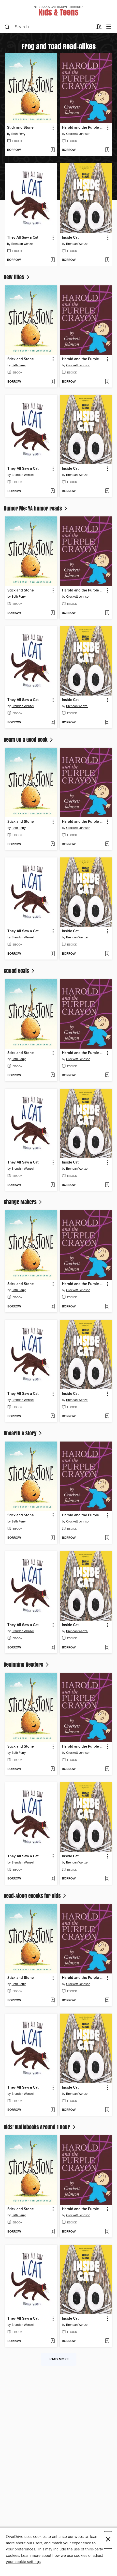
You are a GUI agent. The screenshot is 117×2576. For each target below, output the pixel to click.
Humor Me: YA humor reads (36, 508)
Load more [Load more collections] (59, 2359)
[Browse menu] (108, 27)
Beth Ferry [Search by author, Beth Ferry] (18, 134)
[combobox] (48, 27)
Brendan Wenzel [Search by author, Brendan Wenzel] (22, 244)
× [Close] (108, 2540)
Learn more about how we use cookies (54, 2555)
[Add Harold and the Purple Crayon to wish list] (107, 150)
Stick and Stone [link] (20, 127)
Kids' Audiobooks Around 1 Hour (40, 2127)
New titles (17, 277)
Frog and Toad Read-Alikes (59, 46)
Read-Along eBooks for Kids (35, 1896)
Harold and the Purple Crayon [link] (83, 127)
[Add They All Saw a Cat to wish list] (52, 260)
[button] (52, 127)
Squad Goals (19, 971)
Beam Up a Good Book (29, 740)
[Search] (7, 27)
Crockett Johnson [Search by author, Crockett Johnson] (78, 134)
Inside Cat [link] (70, 237)
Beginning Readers (27, 1664)
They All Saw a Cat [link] (22, 237)
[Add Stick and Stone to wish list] (52, 150)
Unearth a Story (23, 1433)
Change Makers (23, 1202)
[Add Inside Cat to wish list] (107, 260)
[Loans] (98, 28)
